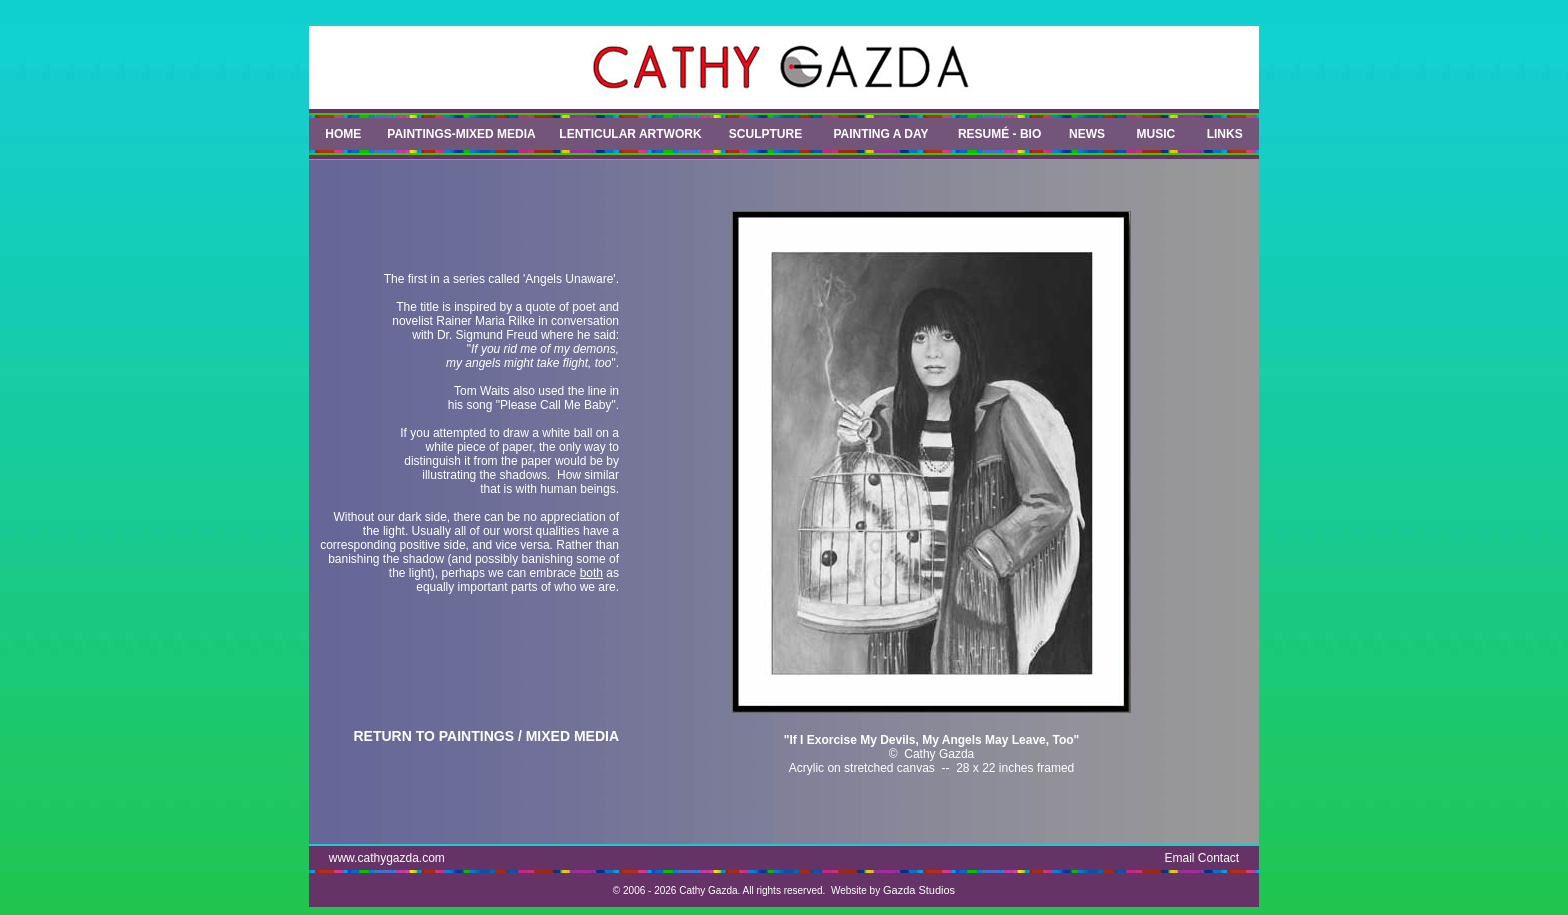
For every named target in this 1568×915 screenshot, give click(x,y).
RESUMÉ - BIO (999, 134)
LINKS (1225, 134)
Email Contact (1202, 858)
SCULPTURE (765, 134)
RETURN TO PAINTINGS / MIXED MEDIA (487, 736)
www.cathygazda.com (387, 858)
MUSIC (1156, 134)
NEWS (1087, 134)
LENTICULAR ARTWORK (630, 134)
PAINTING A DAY (880, 134)
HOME (343, 134)
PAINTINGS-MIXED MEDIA (461, 134)
